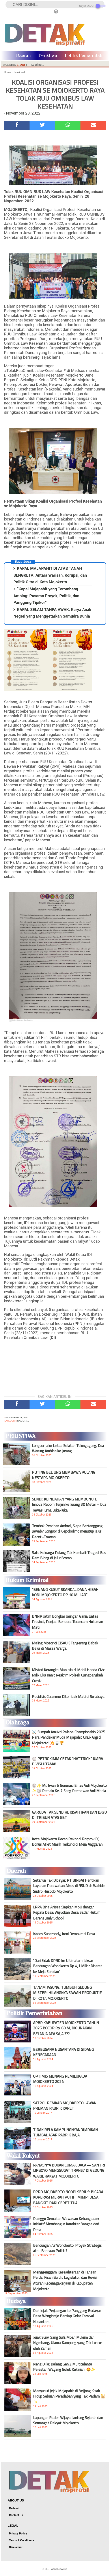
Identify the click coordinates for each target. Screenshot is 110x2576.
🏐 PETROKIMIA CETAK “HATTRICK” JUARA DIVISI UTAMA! (67, 1761)
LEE (47, 2569)
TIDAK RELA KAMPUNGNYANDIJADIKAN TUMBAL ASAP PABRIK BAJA (65, 2132)
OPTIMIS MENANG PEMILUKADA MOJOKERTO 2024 (60, 2078)
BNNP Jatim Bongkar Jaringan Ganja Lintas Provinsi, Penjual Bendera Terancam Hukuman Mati (67, 1621)
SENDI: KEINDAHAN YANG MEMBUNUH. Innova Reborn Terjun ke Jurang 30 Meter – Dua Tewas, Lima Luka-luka (69, 1504)
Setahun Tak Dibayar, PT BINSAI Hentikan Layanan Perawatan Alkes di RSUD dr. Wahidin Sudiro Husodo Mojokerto (69, 1885)
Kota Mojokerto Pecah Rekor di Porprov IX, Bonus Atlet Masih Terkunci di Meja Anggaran (67, 1841)
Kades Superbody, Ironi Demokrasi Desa (64, 1934)
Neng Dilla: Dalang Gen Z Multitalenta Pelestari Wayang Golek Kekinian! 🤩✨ (64, 2366)
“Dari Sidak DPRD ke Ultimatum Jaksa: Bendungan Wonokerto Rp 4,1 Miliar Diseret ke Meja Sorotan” (67, 1966)
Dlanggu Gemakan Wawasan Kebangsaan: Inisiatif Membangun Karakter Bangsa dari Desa (66, 2224)
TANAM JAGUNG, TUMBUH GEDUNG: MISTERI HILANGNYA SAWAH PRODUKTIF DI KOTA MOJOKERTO (67, 1993)
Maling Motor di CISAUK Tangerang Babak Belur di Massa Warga (65, 1645)
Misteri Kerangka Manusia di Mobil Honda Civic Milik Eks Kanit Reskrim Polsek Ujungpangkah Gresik (68, 1675)
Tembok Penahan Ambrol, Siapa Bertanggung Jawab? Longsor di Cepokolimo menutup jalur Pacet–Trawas (67, 1531)
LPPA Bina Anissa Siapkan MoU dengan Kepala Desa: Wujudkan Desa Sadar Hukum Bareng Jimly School (66, 1912)
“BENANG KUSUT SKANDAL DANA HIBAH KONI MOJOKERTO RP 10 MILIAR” (65, 1592)
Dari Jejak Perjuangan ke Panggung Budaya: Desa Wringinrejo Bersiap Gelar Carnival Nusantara (67, 2316)
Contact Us (16, 2515)
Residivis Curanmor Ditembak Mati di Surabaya (68, 1696)
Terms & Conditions (21, 2540)
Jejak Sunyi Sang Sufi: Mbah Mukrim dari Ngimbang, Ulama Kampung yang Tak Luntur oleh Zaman (67, 2343)
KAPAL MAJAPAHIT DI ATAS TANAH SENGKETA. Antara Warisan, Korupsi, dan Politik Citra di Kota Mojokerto (50, 575)
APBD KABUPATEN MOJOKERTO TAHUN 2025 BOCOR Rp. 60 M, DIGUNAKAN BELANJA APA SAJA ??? (66, 2028)
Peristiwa (48, 56)
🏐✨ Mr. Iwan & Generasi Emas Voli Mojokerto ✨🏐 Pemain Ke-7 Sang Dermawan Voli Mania (69, 1788)
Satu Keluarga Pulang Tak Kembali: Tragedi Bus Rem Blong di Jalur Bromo (69, 1555)
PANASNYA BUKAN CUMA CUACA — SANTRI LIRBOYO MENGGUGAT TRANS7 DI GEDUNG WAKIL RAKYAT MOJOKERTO (69, 2170)
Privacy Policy (18, 2533)
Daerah (23, 56)
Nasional (23, 1420)
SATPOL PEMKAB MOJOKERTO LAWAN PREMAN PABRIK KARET (65, 2105)
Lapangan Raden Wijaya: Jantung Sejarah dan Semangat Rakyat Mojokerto (68, 2420)
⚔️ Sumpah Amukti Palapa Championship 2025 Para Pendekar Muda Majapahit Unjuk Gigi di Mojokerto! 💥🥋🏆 (68, 1737)
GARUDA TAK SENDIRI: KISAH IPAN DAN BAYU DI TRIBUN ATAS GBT (69, 1814)
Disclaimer (15, 2547)
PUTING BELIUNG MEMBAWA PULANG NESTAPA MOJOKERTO (63, 1475)
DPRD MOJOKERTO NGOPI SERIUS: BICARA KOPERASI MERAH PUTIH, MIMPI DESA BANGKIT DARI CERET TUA (68, 2197)
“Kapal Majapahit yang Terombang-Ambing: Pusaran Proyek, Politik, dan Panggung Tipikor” (46, 596)
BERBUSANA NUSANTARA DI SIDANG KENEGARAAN (63, 2052)
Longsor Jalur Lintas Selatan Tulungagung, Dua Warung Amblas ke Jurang (68, 1448)
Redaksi (14, 2508)
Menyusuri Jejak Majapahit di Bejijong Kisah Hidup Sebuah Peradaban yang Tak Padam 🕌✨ (69, 2396)
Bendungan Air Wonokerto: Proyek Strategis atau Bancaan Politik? (67, 2248)
